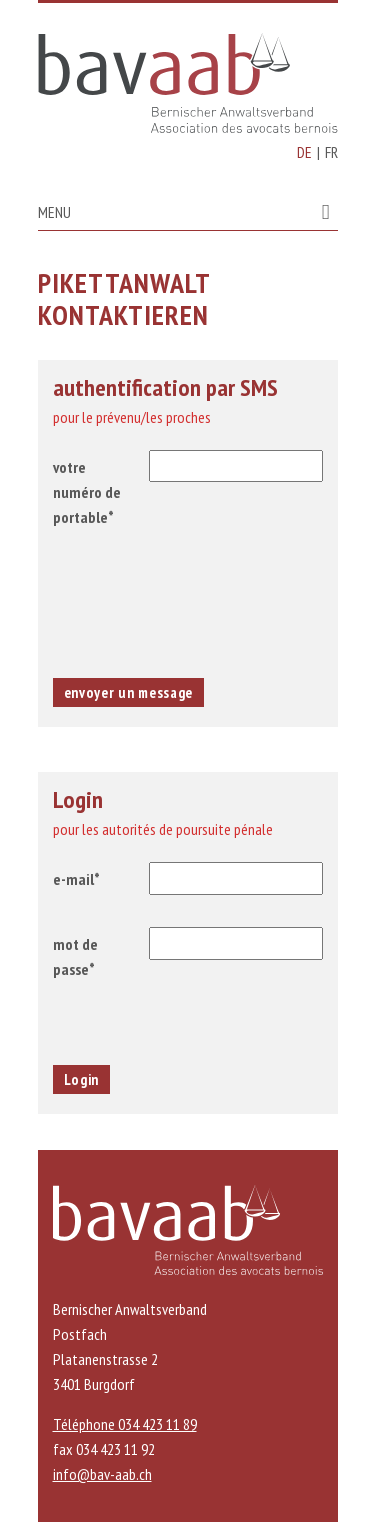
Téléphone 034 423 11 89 (125, 1424)
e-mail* (76, 879)
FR (331, 152)
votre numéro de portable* (87, 492)
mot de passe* (75, 956)
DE (304, 152)
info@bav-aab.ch (102, 1474)
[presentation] (188, 604)
